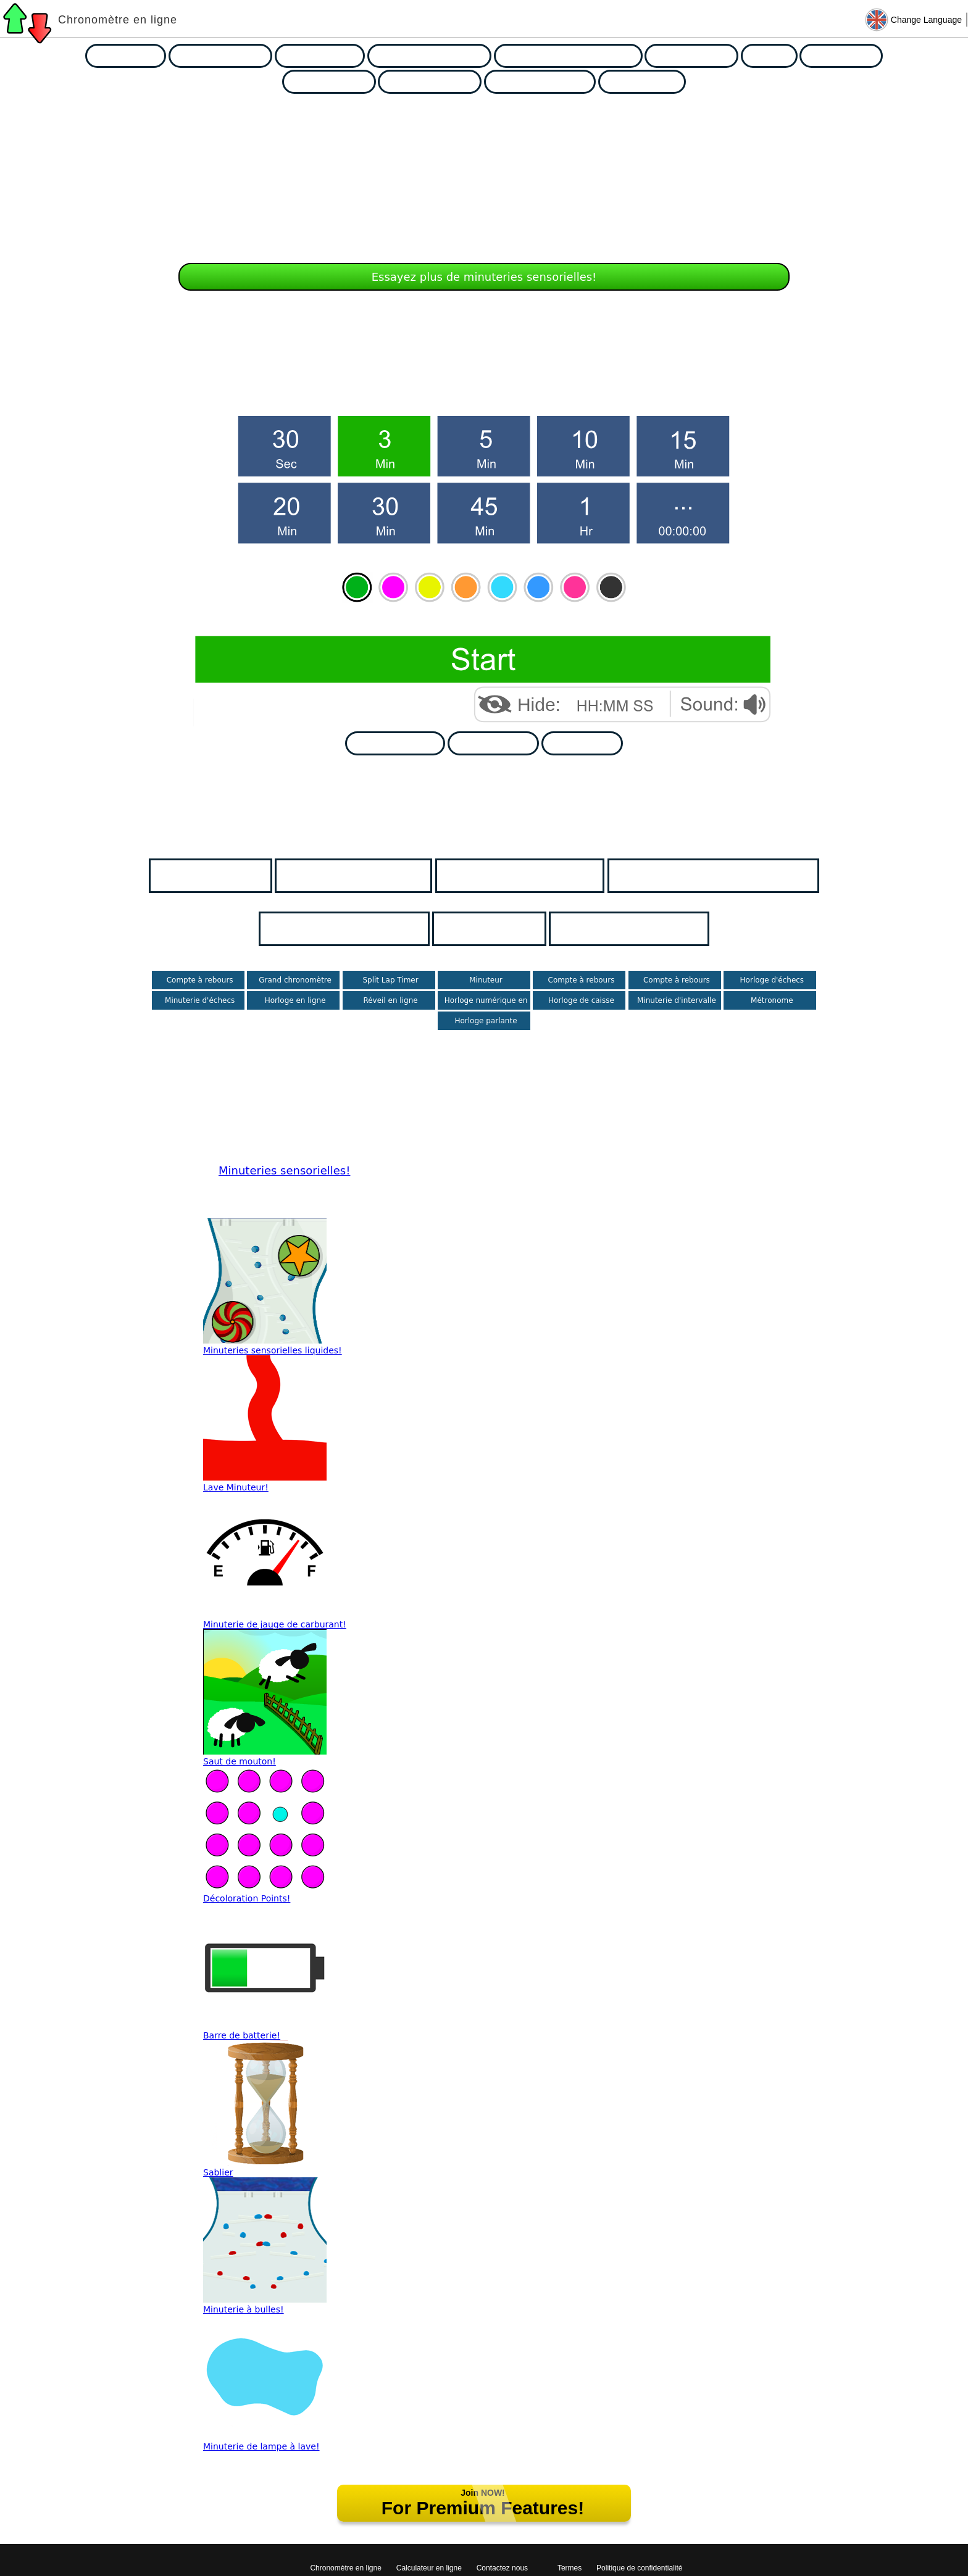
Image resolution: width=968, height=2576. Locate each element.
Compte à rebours (200, 980)
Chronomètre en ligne (117, 20)
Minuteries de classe (367, 875)
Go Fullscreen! (501, 743)
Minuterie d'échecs (200, 1000)
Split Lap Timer (390, 980)
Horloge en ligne (295, 1000)
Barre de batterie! (241, 2035)
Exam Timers (850, 56)
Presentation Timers (548, 82)
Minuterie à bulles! (243, 2309)
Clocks (778, 56)
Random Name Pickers (438, 56)
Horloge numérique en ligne (486, 1004)
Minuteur (486, 980)
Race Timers (135, 56)
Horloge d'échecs (772, 980)
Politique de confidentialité (639, 2568)
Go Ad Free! (590, 743)
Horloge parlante (485, 1020)
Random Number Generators (576, 56)
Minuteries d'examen (643, 928)
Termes (569, 2568)
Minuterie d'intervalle (676, 1000)
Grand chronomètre (295, 980)
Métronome (772, 1000)
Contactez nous (502, 2568)
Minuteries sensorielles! (284, 1170)
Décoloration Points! (246, 1898)
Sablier (218, 2172)
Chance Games (338, 82)
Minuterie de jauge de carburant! (274, 1624)
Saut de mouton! (239, 1761)
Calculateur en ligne (429, 2568)
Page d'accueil (224, 875)
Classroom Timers (229, 56)
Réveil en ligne (390, 1000)
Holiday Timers (328, 56)
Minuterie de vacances (533, 875)
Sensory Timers (700, 56)
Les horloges (503, 928)
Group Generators (438, 82)
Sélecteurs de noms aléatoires (727, 875)
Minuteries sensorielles (358, 928)
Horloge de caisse (581, 1000)
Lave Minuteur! (236, 1487)
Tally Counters (651, 82)
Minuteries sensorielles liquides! (272, 1350)
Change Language (926, 20)
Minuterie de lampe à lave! (261, 2446)
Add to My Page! (403, 743)
